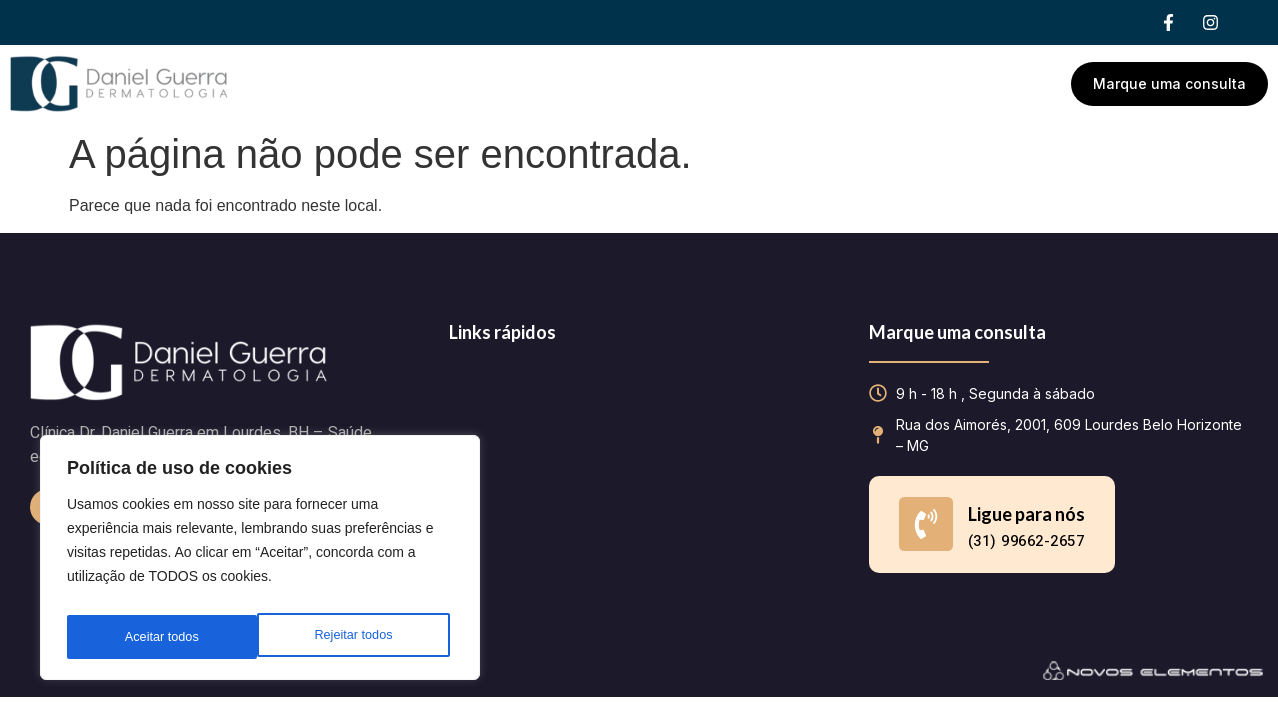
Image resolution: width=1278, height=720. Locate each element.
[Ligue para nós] (926, 524)
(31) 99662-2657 (1026, 541)
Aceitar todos (360, 637)
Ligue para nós (1026, 514)
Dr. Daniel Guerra (563, 83)
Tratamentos (727, 83)
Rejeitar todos (162, 637)
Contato (856, 83)
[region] (260, 563)
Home (437, 83)
